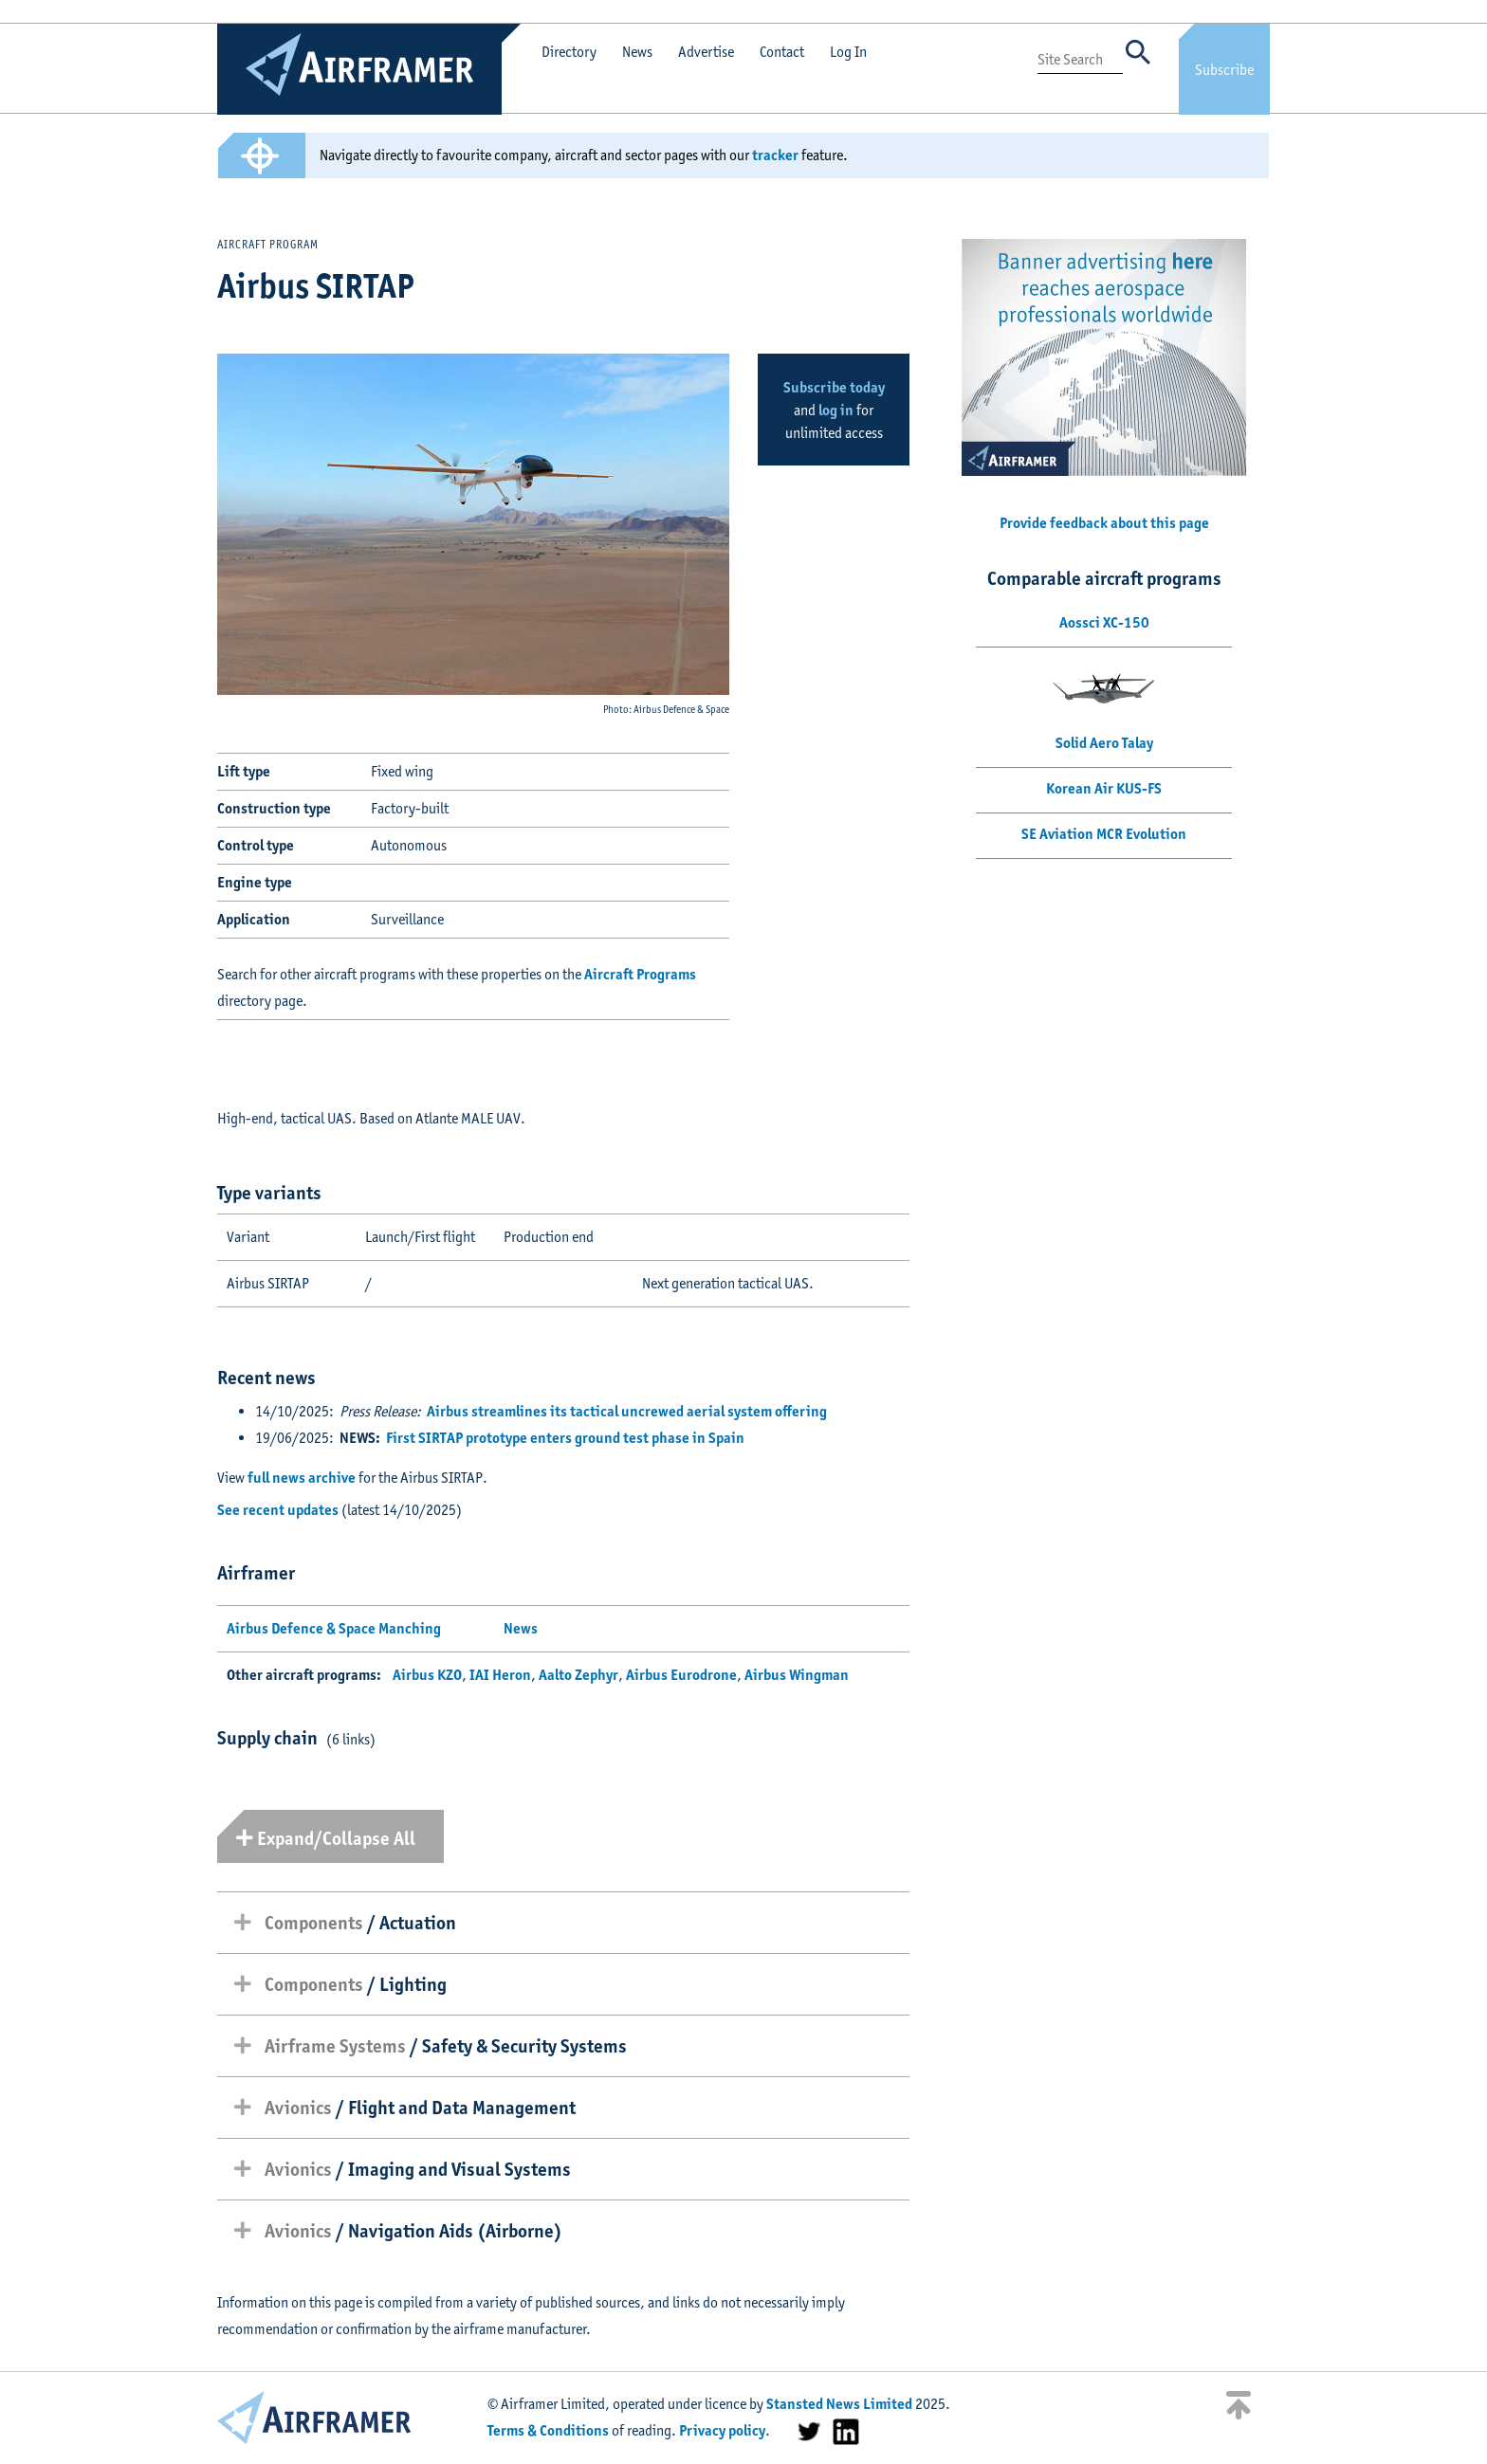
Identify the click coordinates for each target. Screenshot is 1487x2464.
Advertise (706, 52)
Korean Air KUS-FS (1104, 788)
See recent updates (278, 1510)
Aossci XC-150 (1104, 622)
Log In (848, 52)
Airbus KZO (427, 1675)
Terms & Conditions (548, 2430)
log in (836, 410)
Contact (782, 52)
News (637, 52)
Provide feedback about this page (1104, 523)
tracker (775, 155)
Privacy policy (722, 2430)
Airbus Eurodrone (681, 1675)
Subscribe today (834, 387)
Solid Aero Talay (1104, 743)
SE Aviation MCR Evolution (1103, 834)
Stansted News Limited (839, 2404)
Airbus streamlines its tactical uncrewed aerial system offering (627, 1411)
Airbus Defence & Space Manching (334, 1628)
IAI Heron (500, 1675)
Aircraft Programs (640, 974)
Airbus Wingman (796, 1675)
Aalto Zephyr (578, 1675)
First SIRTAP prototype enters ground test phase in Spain (565, 1438)
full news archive (302, 1478)
